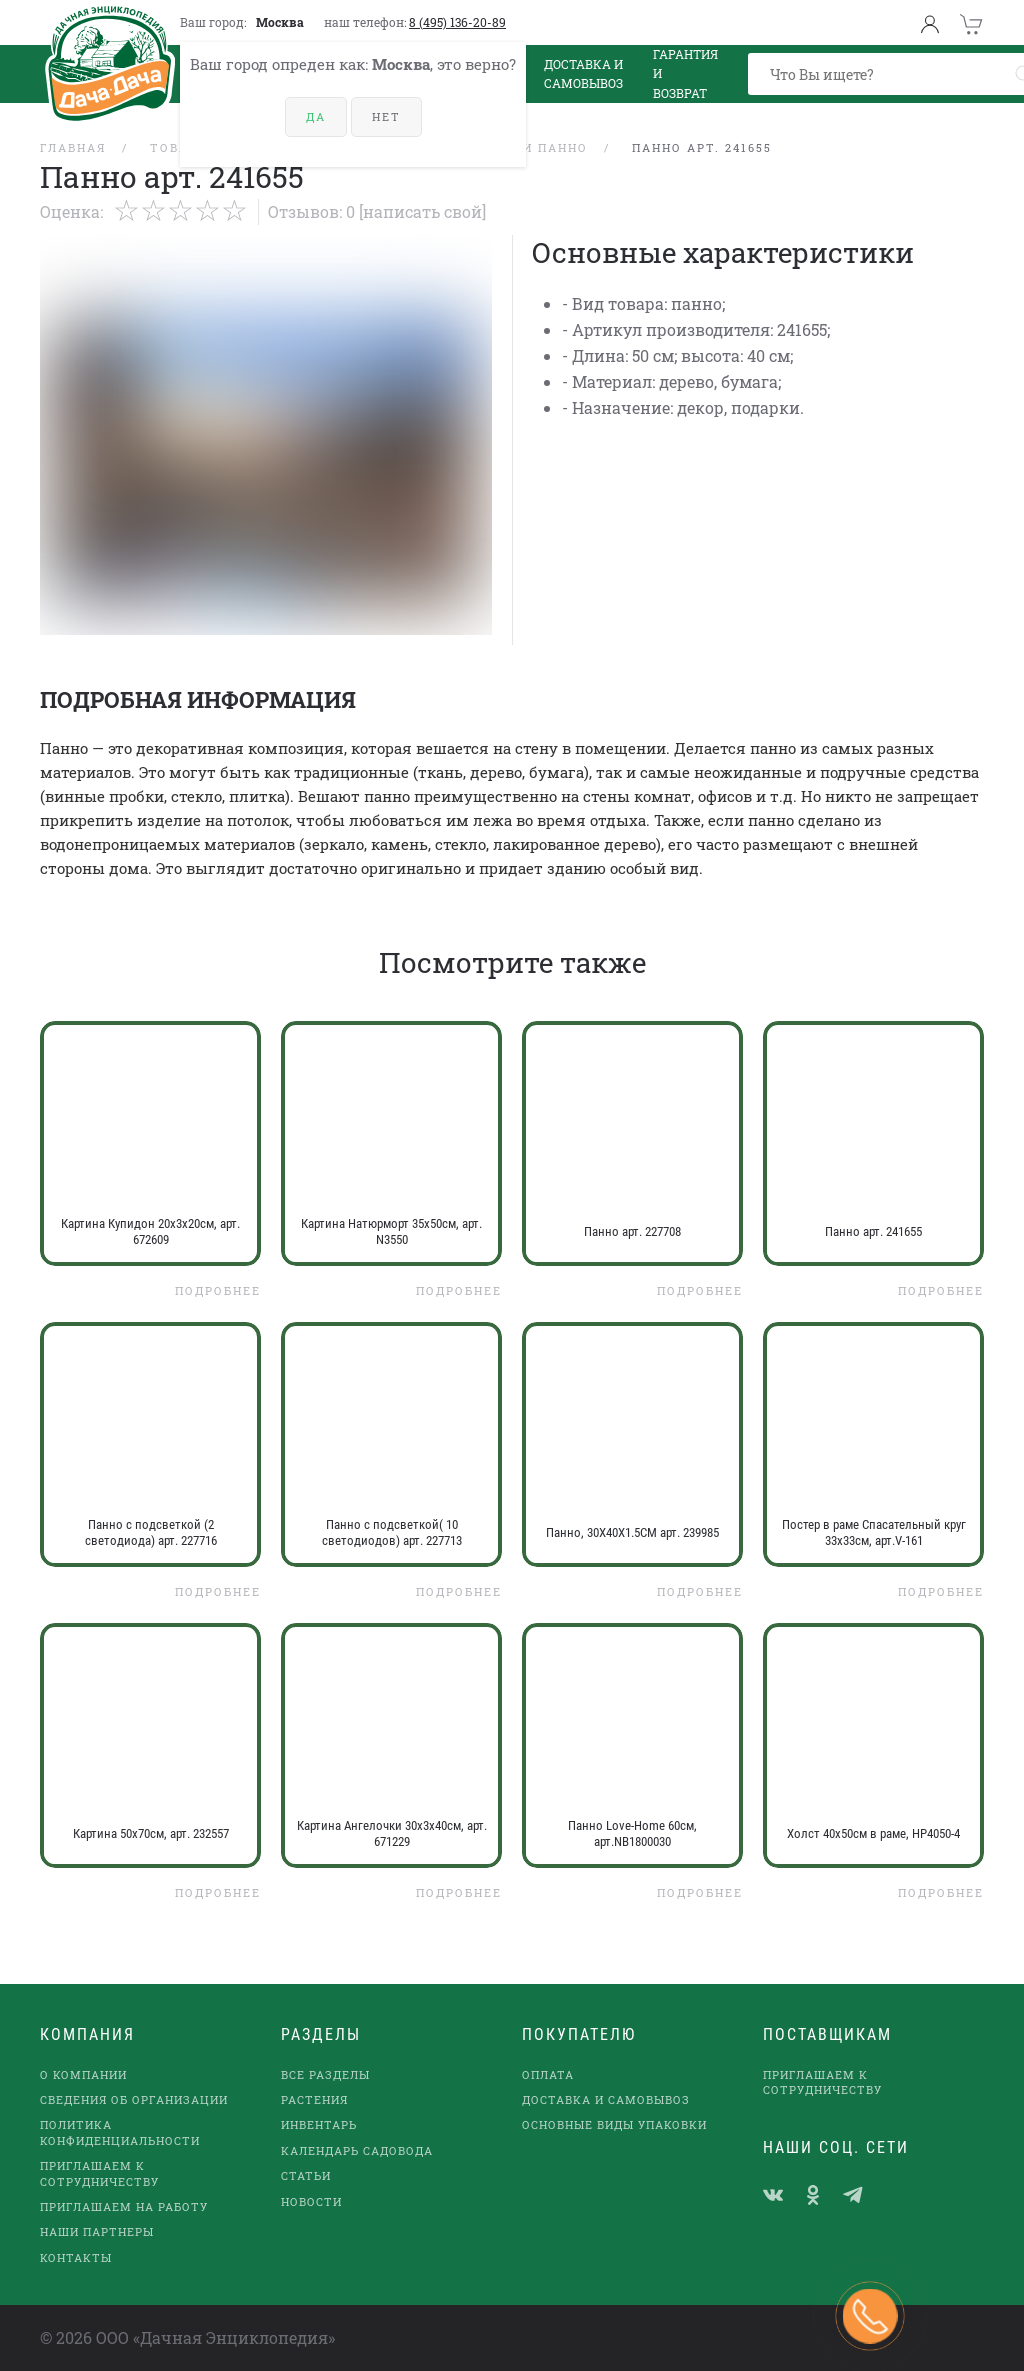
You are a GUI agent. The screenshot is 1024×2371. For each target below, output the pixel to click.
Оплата (548, 2074)
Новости (311, 2201)
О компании (83, 2074)
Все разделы (325, 2074)
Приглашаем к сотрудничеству (99, 2173)
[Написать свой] (422, 211)
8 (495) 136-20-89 (457, 22)
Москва (280, 22)
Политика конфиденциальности (120, 2132)
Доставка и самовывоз (606, 2099)
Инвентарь (319, 2124)
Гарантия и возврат (685, 73)
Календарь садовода (357, 2150)
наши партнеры (97, 2231)
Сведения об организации (134, 2099)
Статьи (306, 2175)
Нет (386, 116)
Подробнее (218, 1290)
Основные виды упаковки (614, 2124)
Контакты (76, 2257)
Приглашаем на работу (124, 2206)
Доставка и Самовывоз (583, 74)
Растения (314, 2099)
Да (316, 116)
